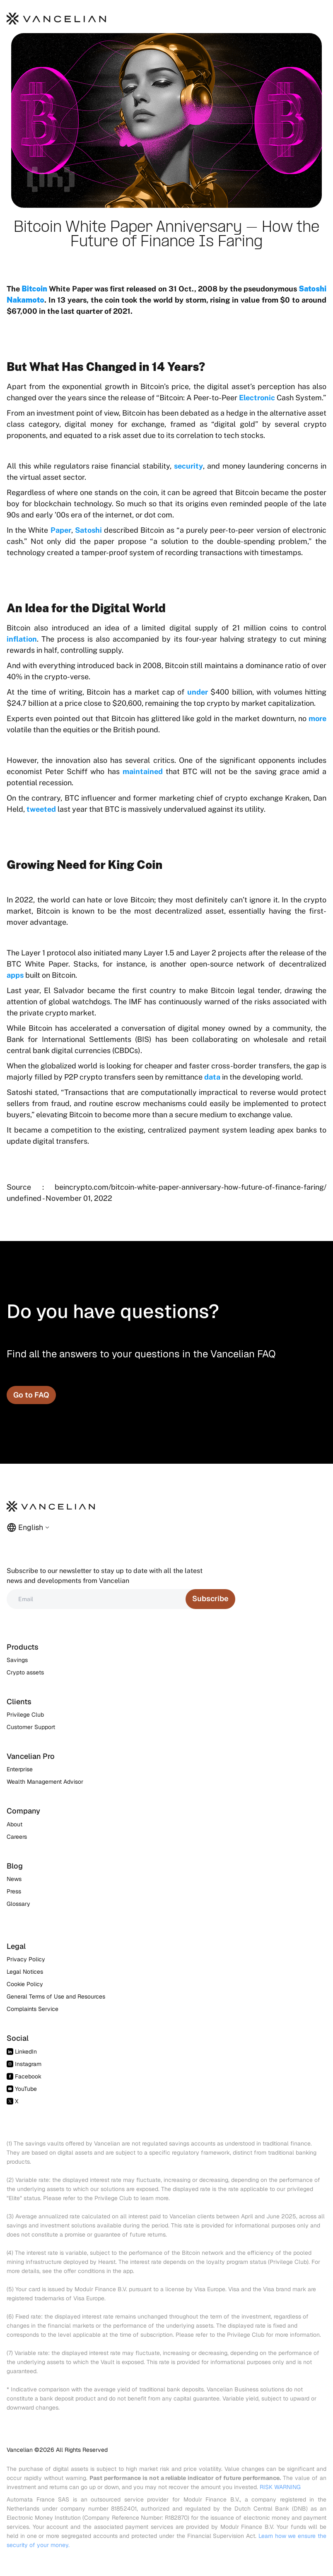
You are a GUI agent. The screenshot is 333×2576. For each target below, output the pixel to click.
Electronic (257, 397)
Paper (61, 530)
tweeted (41, 809)
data (213, 1077)
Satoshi (88, 530)
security (188, 466)
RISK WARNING (280, 2487)
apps (15, 975)
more (317, 718)
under (197, 692)
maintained (143, 771)
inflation (22, 639)
